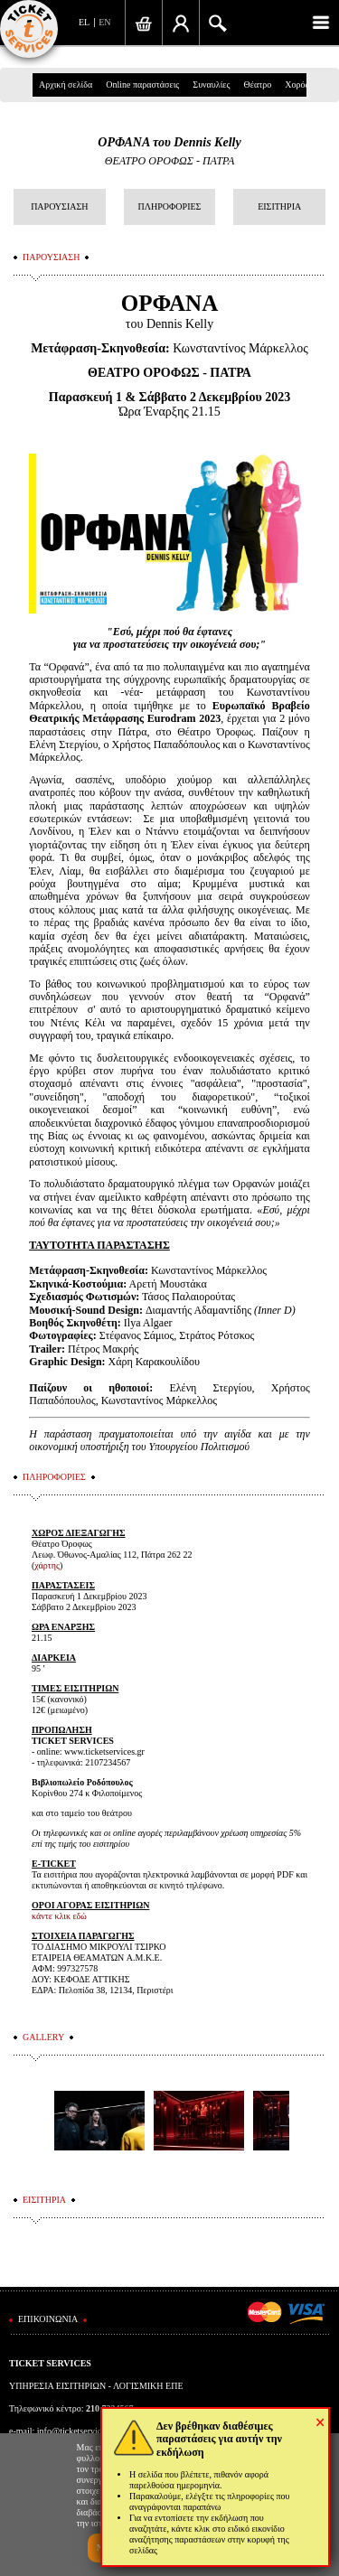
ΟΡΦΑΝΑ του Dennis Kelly (169, 142)
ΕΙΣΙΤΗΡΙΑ (279, 206)
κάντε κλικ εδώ (59, 1916)
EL (84, 22)
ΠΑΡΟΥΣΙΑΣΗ (59, 206)
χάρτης (47, 1565)
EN (104, 22)
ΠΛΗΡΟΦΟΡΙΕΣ (170, 206)
